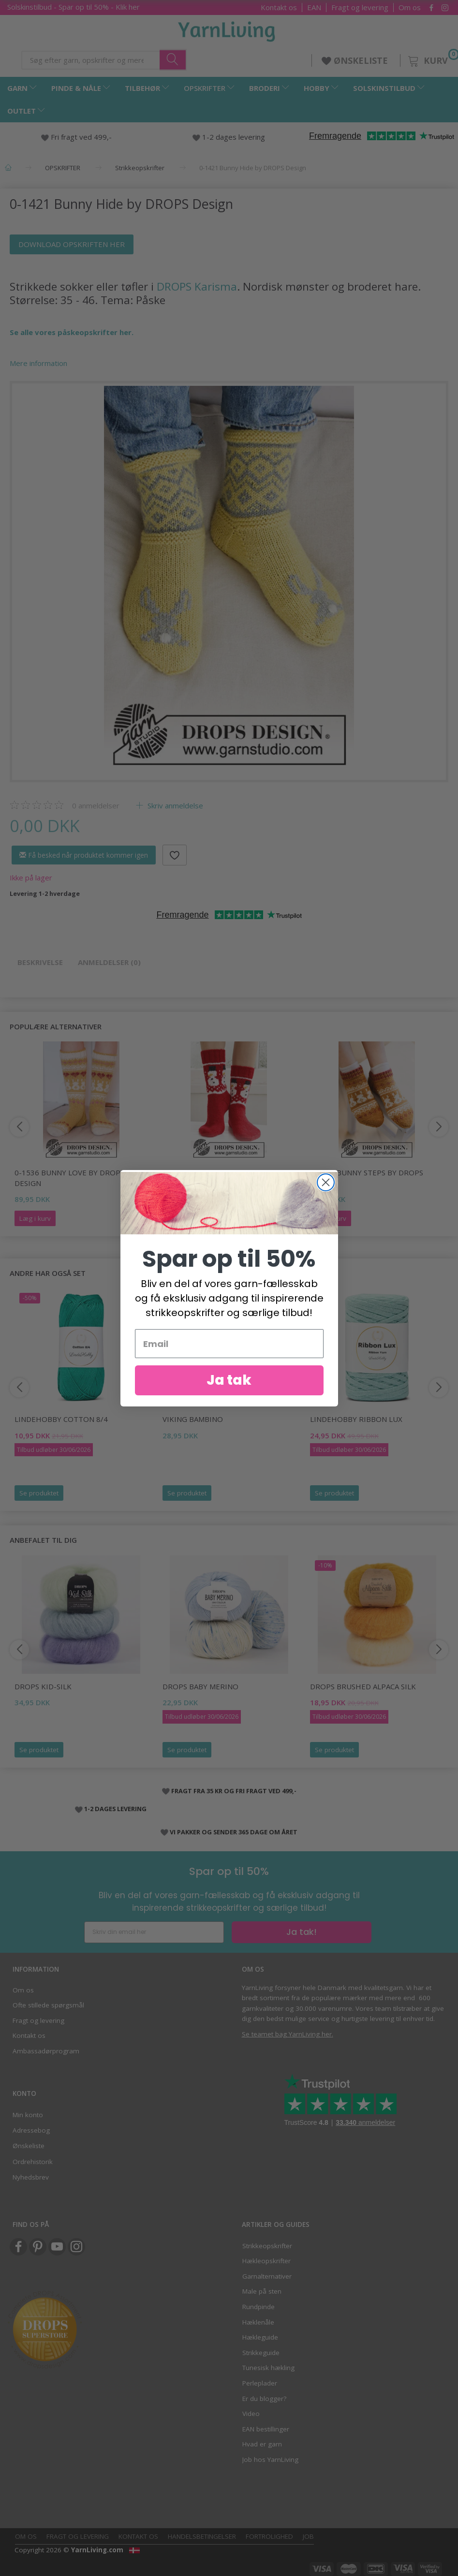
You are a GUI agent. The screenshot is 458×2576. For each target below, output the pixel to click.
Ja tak (229, 1381)
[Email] (229, 1345)
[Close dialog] (325, 1183)
